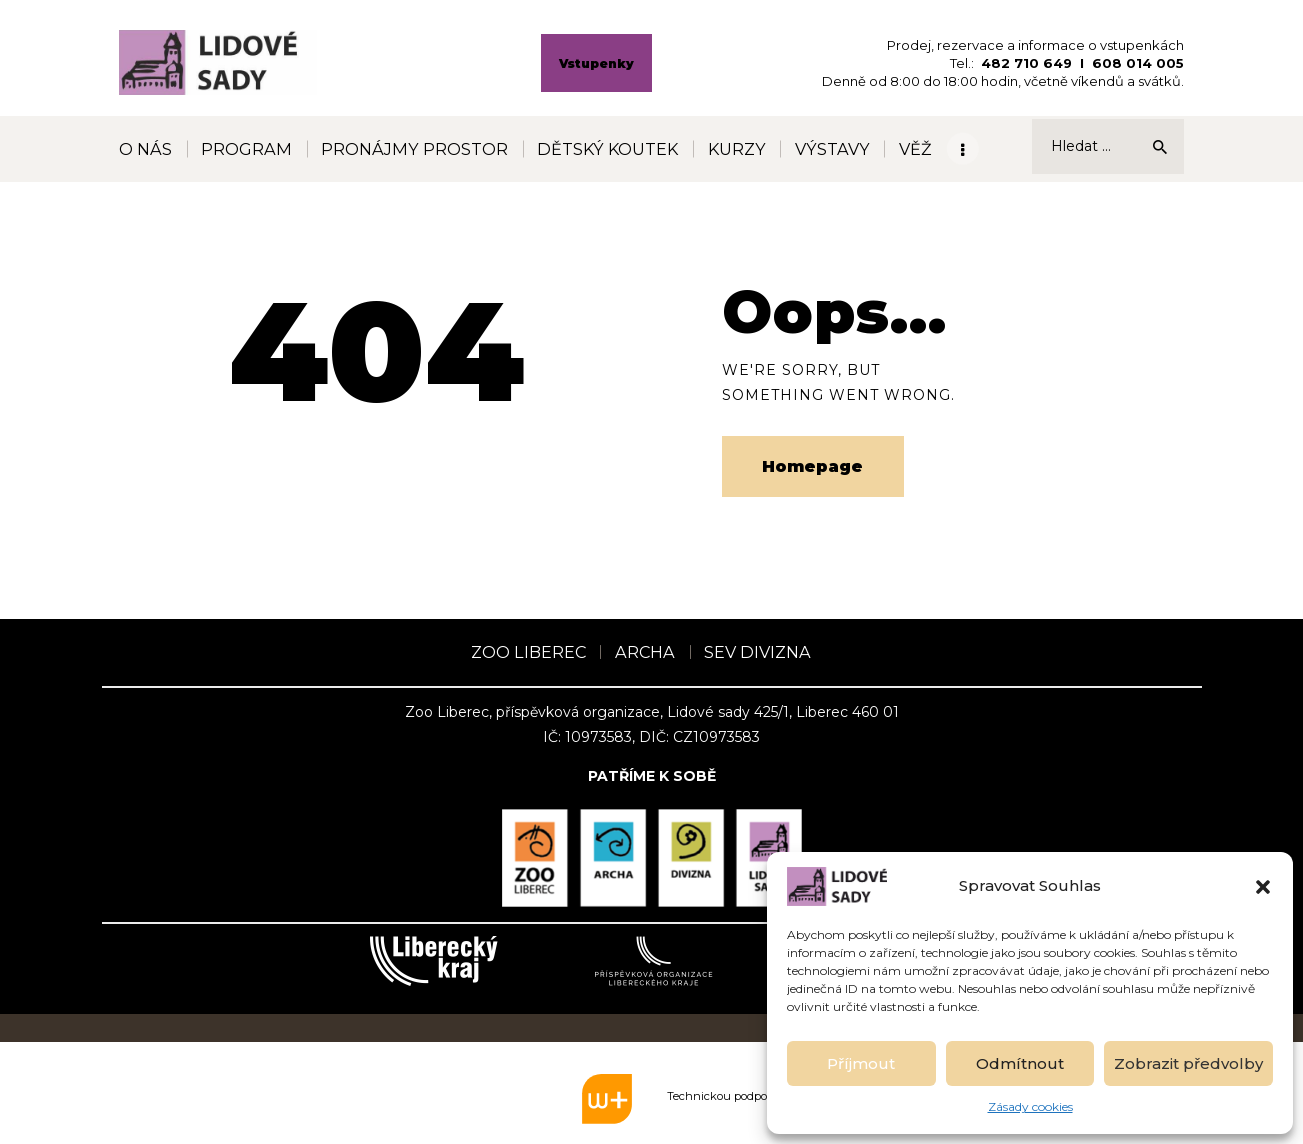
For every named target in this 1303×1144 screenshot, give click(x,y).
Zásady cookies (1030, 1106)
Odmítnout (1020, 1063)
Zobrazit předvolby (1188, 1063)
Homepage (812, 466)
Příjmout (861, 1063)
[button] (1263, 887)
